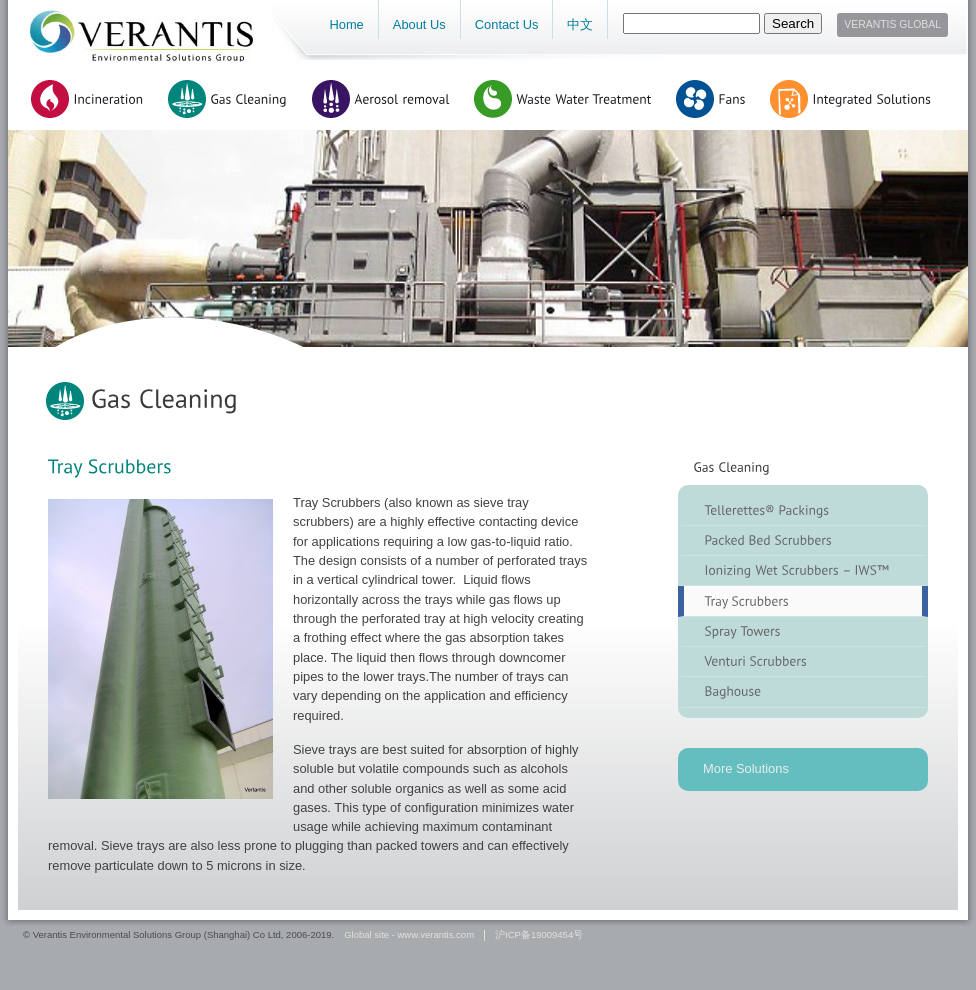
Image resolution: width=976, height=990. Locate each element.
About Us (419, 24)
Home (346, 24)
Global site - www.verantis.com (409, 935)
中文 (580, 24)
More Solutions (746, 768)
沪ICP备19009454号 (539, 935)
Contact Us (507, 24)
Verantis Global (892, 24)
